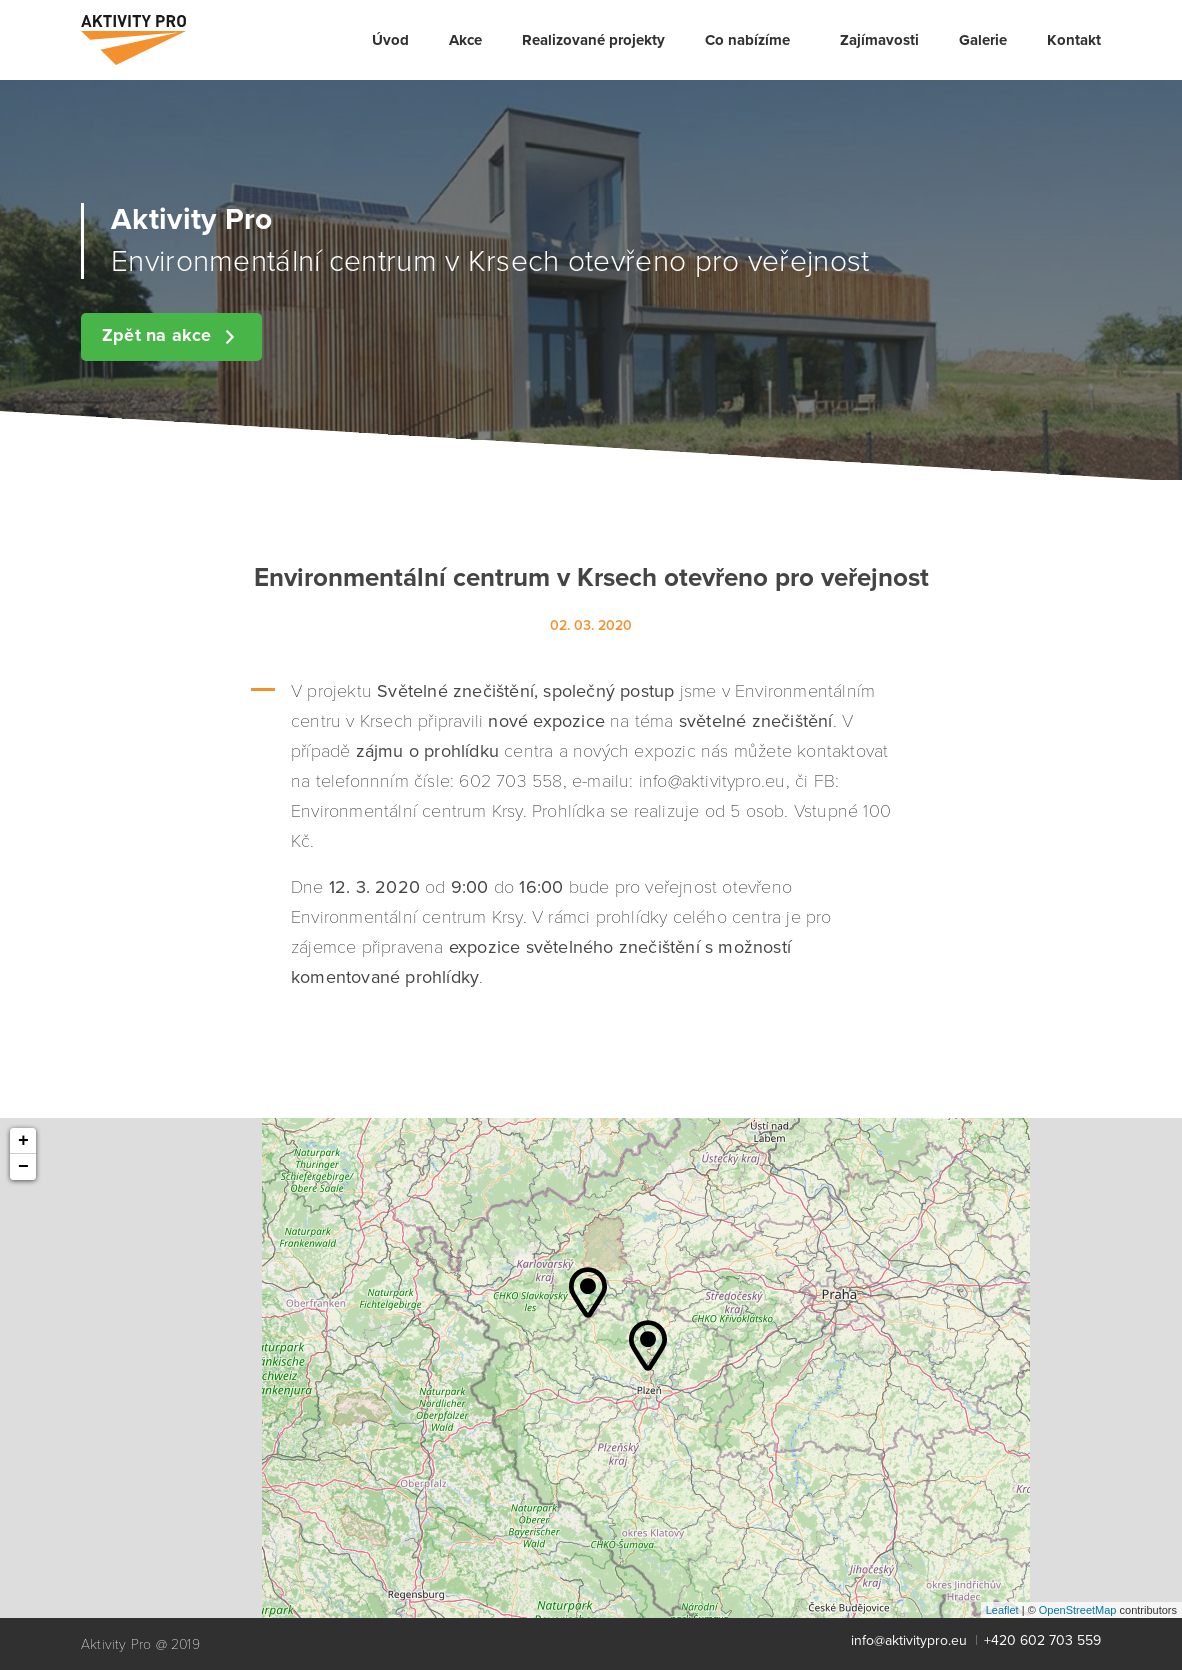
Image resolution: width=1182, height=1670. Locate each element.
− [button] (23, 1167)
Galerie (983, 40)
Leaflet (1002, 1610)
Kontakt (1074, 40)
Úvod (390, 40)
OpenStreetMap (1078, 1610)
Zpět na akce (171, 336)
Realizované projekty (593, 40)
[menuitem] (390, 40)
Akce (465, 40)
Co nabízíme (747, 40)
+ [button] (23, 1141)
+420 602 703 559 (1042, 1640)
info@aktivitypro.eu (909, 1640)
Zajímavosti (879, 40)
